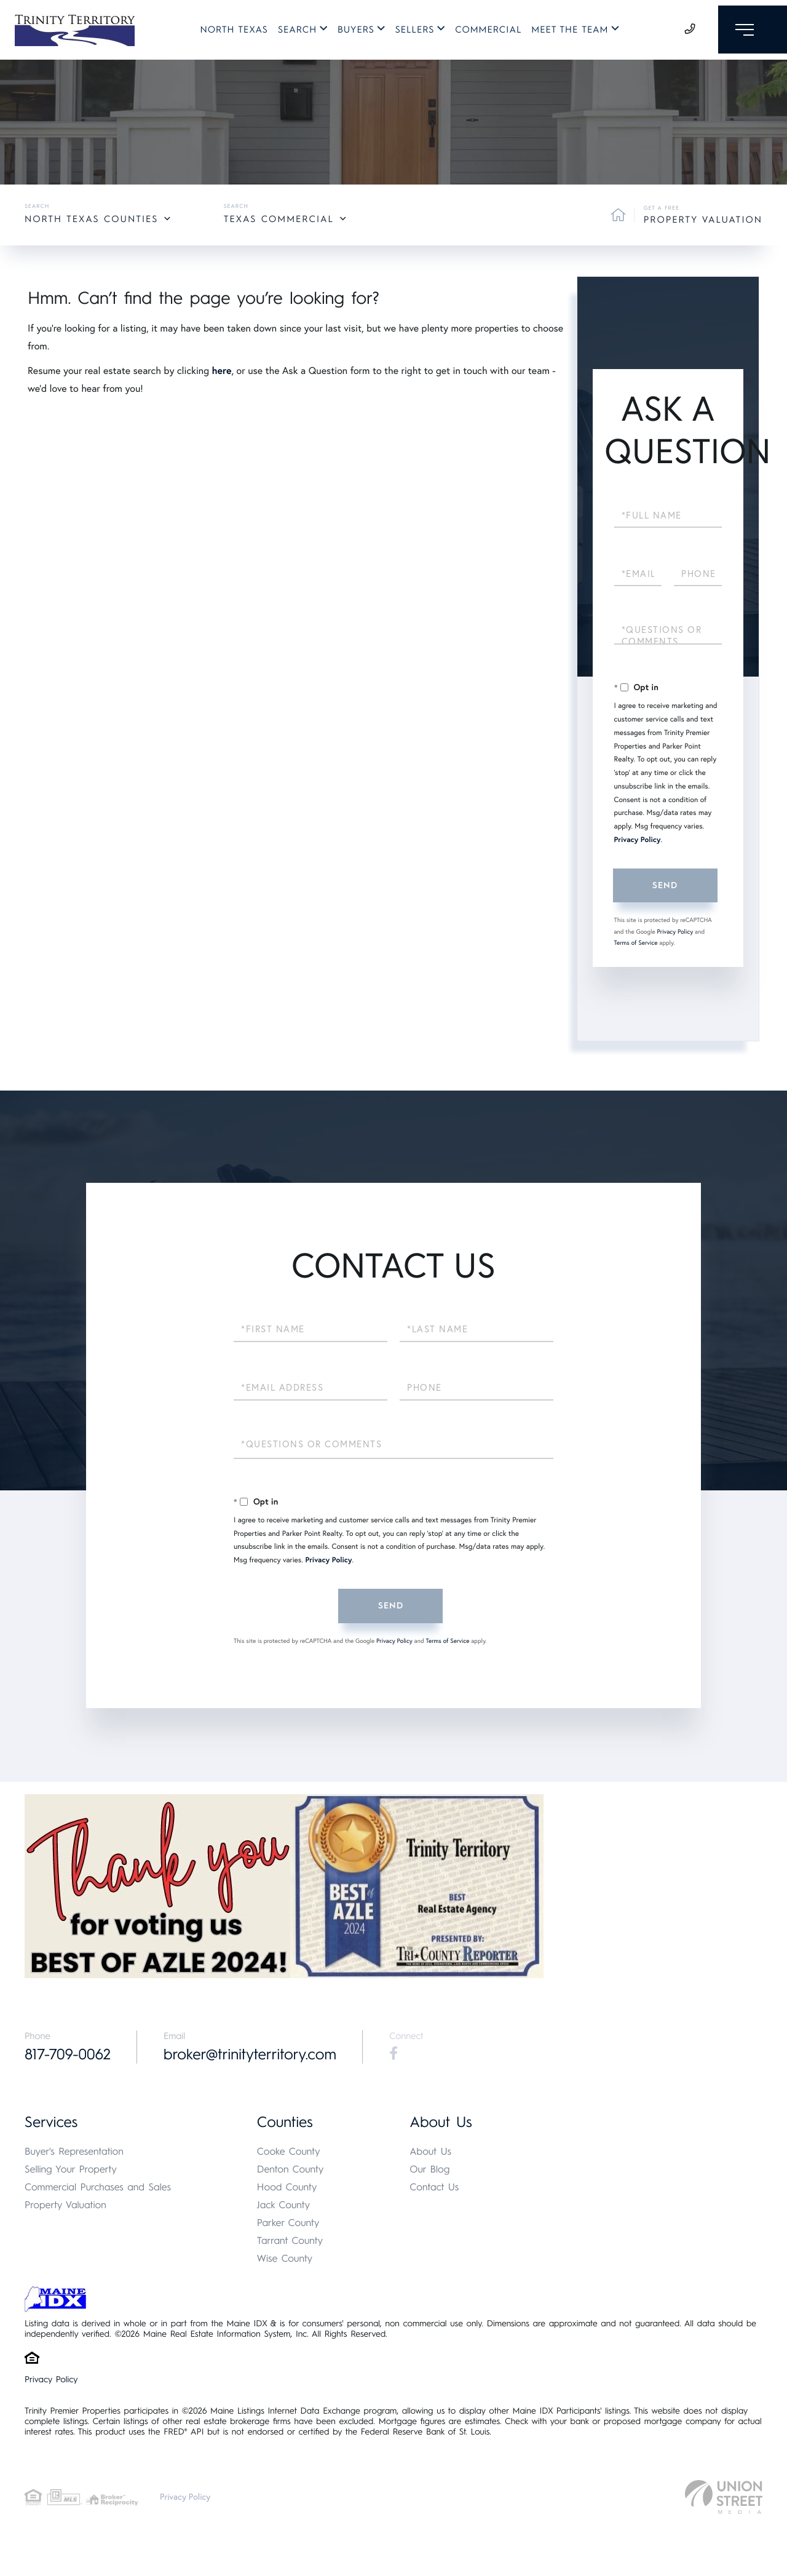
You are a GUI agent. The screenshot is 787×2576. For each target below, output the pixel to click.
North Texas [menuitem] (230, 32)
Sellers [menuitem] (410, 32)
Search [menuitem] (293, 32)
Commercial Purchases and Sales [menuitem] (98, 2187)
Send (664, 885)
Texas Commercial (279, 219)
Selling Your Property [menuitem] (71, 2170)
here (221, 370)
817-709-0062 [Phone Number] (69, 2055)
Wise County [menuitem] (284, 2259)
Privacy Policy (637, 840)
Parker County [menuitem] (288, 2223)
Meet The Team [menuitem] (566, 32)
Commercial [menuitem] (484, 32)
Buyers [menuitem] (352, 32)
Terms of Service (636, 943)
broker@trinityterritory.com (255, 2055)
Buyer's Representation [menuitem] (74, 2152)
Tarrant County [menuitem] (290, 2241)
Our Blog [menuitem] (429, 2170)
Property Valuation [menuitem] (65, 2205)
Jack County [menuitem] (283, 2205)
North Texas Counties (91, 219)
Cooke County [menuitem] (288, 2152)
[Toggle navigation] (748, 32)
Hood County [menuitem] (287, 2187)
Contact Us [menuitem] (434, 2187)
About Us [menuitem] (430, 2152)
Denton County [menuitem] (290, 2170)
